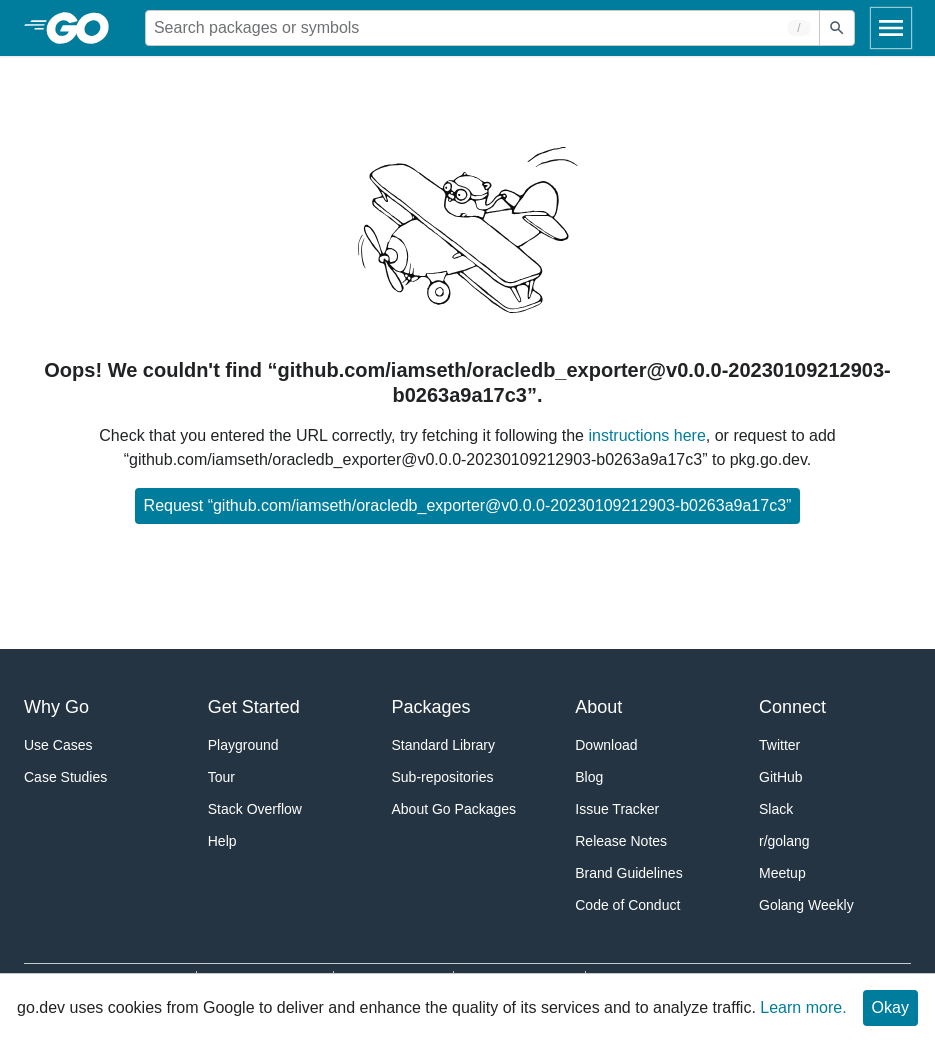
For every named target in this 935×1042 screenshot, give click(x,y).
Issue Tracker (617, 809)
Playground (243, 745)
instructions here (646, 435)
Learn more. (803, 1007)
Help (222, 841)
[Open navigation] (891, 28)
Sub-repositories (443, 777)
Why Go (56, 707)
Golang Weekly (806, 905)
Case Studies (65, 777)
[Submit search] (837, 28)
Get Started (254, 707)
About (598, 707)
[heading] (84, 28)
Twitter (779, 745)
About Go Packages (454, 809)
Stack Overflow (255, 809)
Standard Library (444, 745)
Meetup (782, 873)
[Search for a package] (482, 28)
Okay (890, 1007)
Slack (776, 809)
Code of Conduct (627, 905)
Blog (589, 777)
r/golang (784, 841)
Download (606, 745)
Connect (792, 707)
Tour (221, 777)
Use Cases (58, 745)
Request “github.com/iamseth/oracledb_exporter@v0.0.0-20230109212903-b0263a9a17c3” (468, 505)
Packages (431, 707)
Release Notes (621, 841)
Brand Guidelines (628, 873)
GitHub (781, 777)
